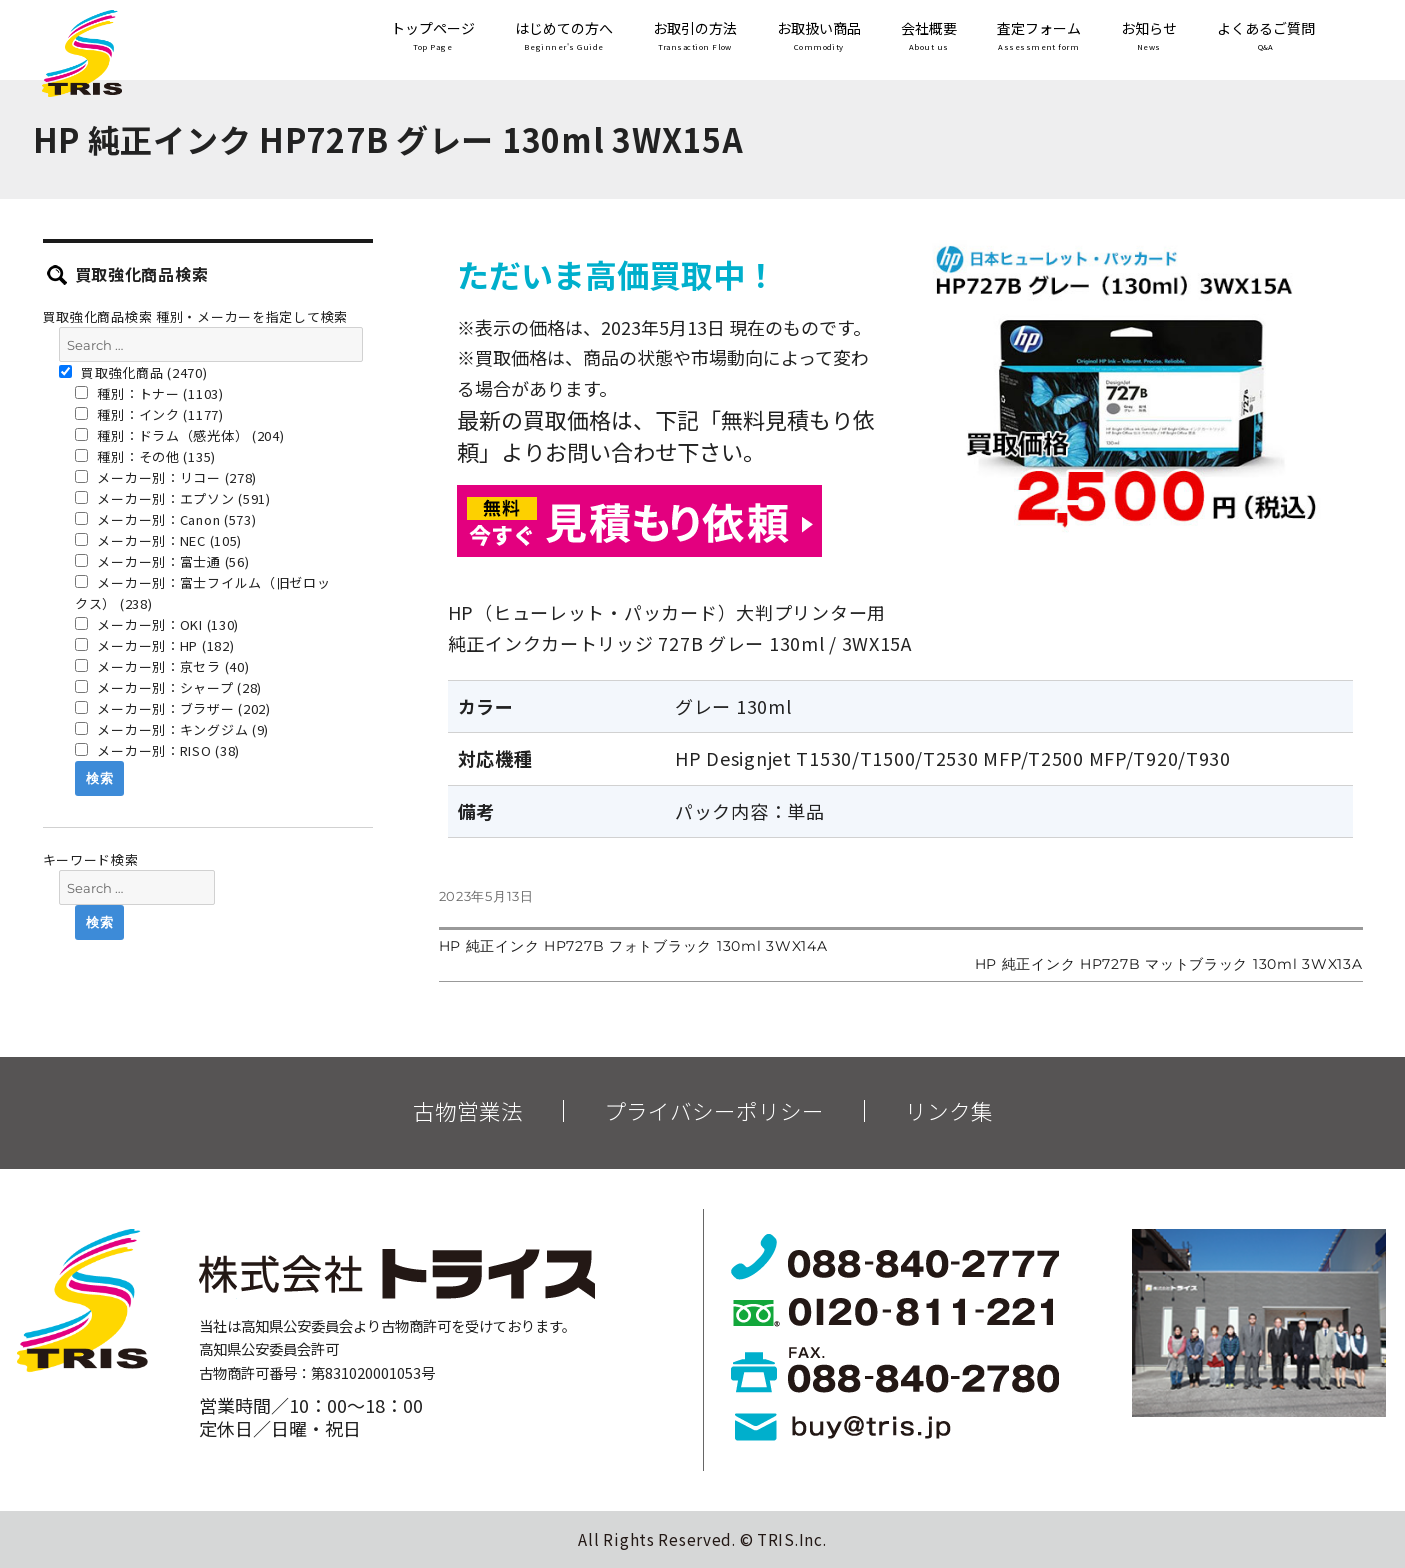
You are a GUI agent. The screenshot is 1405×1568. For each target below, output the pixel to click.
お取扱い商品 (819, 37)
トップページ (433, 37)
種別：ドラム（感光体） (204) (180, 435)
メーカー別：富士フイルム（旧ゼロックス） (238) (203, 593)
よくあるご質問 (1266, 37)
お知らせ (1149, 37)
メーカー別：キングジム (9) (172, 729)
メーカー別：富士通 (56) (162, 561)
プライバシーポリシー (714, 1111)
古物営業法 (468, 1111)
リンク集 (949, 1111)
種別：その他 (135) (145, 456)
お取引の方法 (695, 37)
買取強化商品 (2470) (133, 372)
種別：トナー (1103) (149, 393)
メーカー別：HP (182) (155, 645)
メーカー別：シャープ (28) (168, 687)
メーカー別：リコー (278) (166, 477)
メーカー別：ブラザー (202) (173, 708)
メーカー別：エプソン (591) (173, 498)
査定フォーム (1039, 37)
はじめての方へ (564, 37)
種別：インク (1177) (149, 414)
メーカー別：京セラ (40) (162, 666)
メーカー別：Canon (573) (166, 519)
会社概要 (929, 37)
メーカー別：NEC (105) (158, 540)
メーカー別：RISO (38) (157, 750)
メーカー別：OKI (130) (157, 624)
